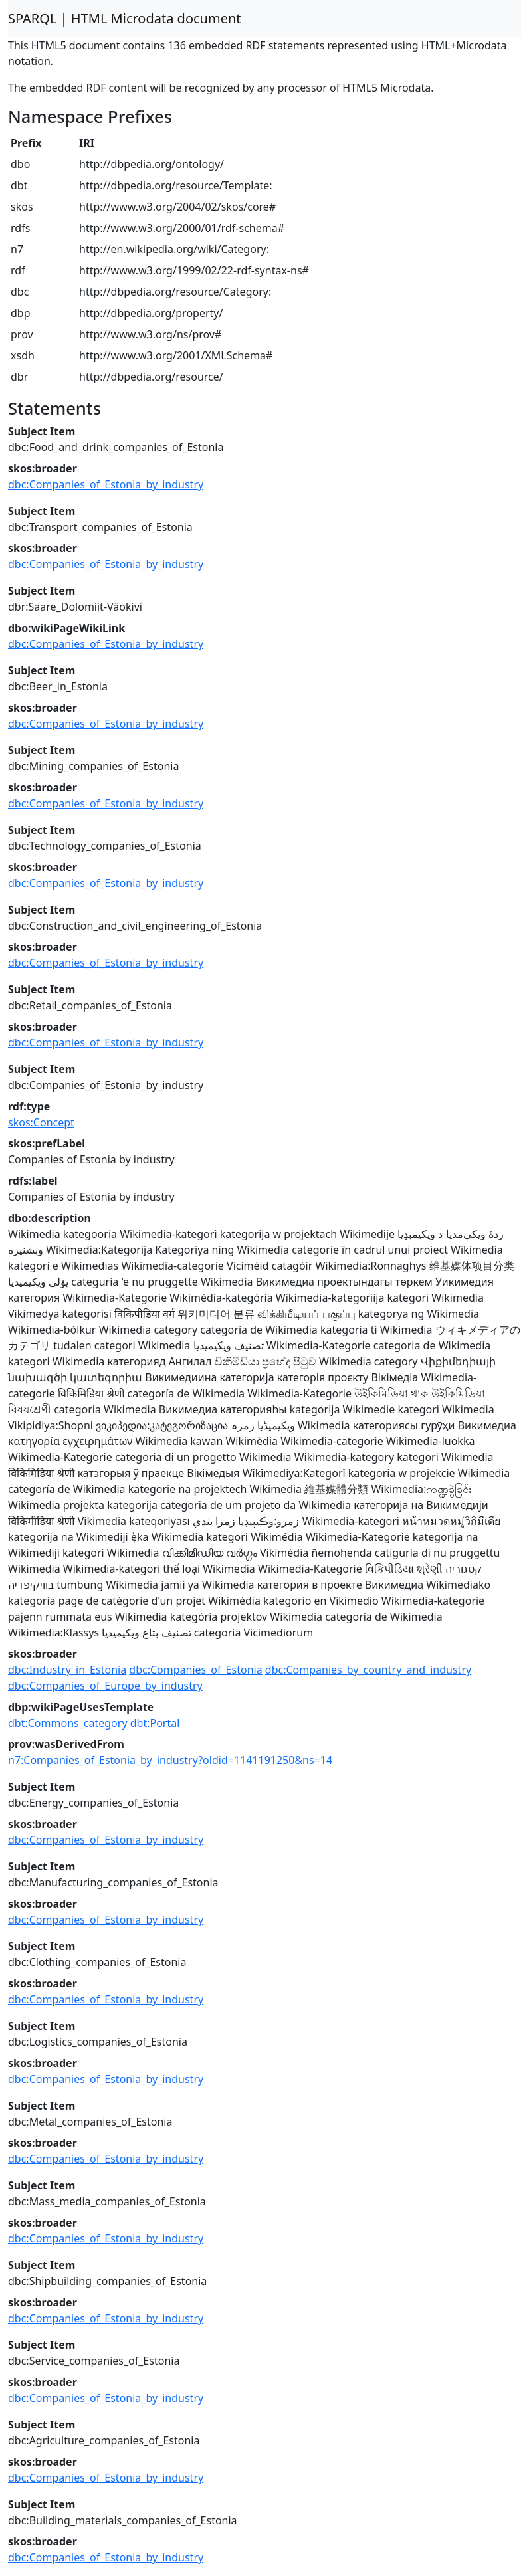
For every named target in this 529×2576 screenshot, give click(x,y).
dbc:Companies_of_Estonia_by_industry (105, 484)
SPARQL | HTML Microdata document (124, 18)
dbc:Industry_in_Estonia (67, 1669)
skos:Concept (41, 1122)
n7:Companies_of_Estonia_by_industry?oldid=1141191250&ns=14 (170, 1760)
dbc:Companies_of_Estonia (195, 1669)
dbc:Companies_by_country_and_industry (368, 1669)
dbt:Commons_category (68, 1723)
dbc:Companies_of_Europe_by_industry (105, 1685)
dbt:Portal (155, 1723)
